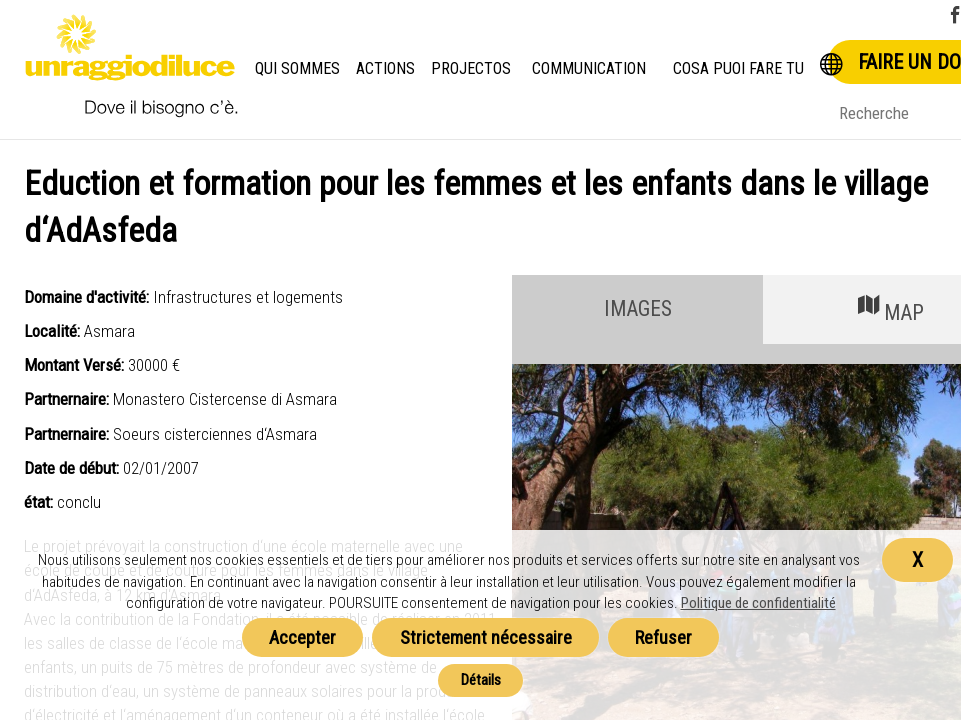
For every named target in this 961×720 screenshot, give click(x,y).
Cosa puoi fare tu (740, 68)
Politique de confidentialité (758, 603)
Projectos (471, 68)
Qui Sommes (298, 68)
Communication (589, 68)
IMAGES (638, 308)
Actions (387, 68)
